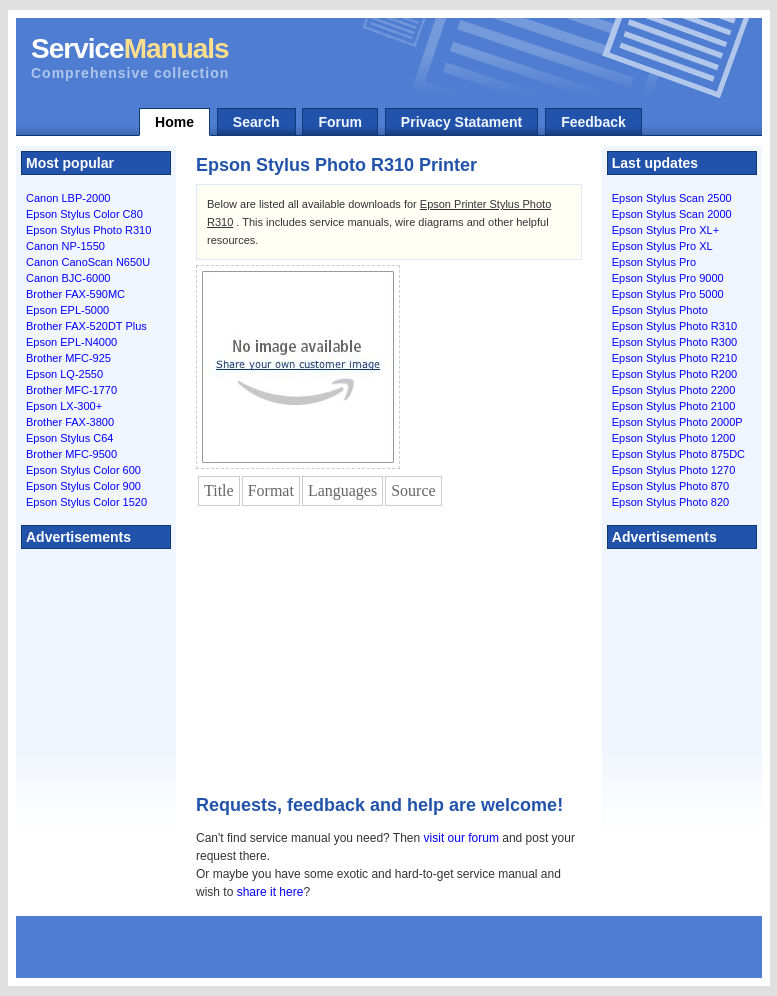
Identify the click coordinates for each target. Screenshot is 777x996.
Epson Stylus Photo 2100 (674, 406)
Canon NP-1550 (65, 246)
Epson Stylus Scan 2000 (672, 214)
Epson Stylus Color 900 (83, 486)
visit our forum (461, 838)
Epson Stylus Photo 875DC (678, 454)
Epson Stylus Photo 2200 (674, 390)
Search (256, 122)
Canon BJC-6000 (68, 278)
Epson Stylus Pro (654, 262)
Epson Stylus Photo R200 (674, 374)
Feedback (593, 122)
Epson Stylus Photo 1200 (674, 438)
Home (174, 122)
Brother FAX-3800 (70, 422)
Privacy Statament (461, 122)
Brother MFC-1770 (71, 390)
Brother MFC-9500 (71, 454)
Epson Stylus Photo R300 (674, 342)
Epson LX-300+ (64, 406)
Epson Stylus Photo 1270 (674, 470)
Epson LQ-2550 (64, 374)
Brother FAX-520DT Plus (86, 326)
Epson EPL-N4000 (71, 342)
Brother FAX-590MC (75, 294)
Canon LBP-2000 (68, 198)
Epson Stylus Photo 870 (670, 486)
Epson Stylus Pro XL (662, 246)
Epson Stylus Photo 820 (670, 502)
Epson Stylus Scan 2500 (672, 198)
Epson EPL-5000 (67, 310)
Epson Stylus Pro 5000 (668, 294)
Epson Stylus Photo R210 (674, 358)
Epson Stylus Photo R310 (88, 230)
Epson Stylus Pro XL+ (665, 230)
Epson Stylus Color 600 (83, 470)
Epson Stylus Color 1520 (86, 502)
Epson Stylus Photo (660, 310)
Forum (340, 122)
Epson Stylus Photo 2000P (677, 422)
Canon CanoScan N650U (88, 262)
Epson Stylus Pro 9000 (668, 278)
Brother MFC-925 (68, 358)
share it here (270, 892)
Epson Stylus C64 (69, 438)
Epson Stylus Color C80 (84, 214)
